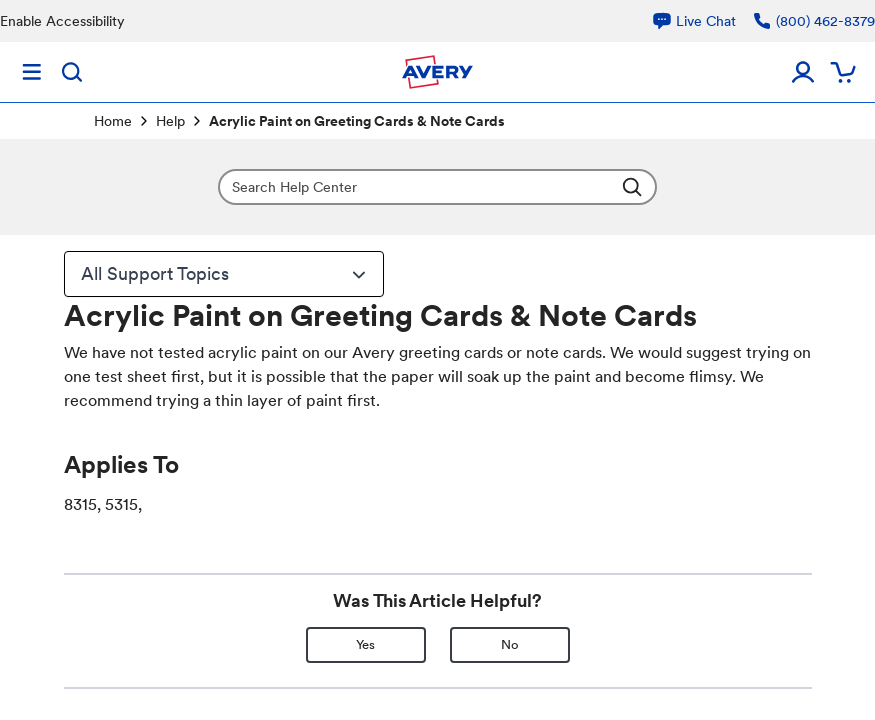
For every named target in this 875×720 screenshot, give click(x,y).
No (510, 644)
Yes (365, 644)
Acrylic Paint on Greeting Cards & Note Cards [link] (357, 121)
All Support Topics (226, 274)
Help (170, 121)
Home (113, 121)
